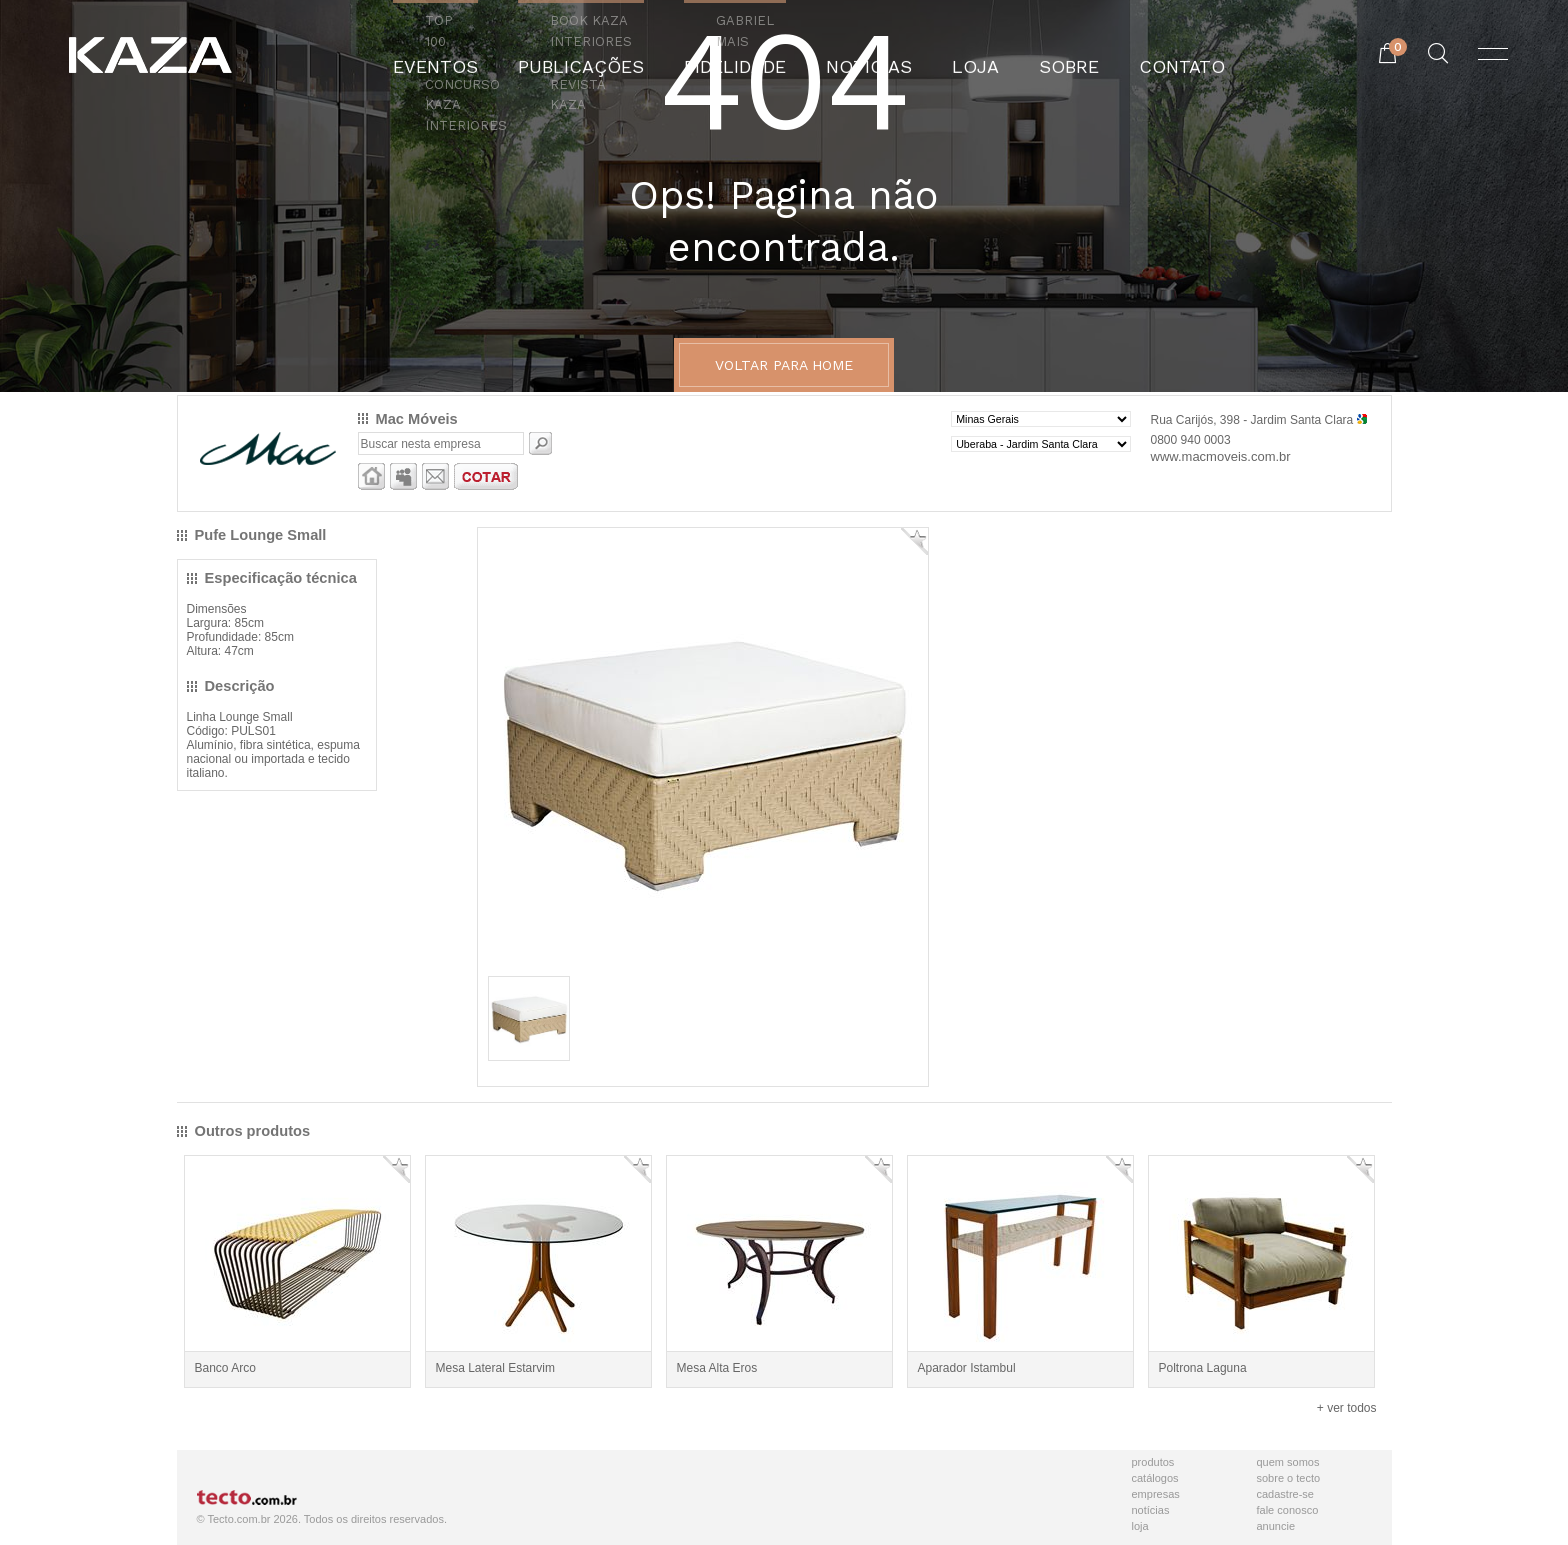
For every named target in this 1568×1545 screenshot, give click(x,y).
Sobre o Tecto (1289, 1478)
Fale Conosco (1288, 1510)
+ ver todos (1347, 1408)
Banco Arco (225, 1368)
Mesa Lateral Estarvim (495, 1368)
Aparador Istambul (967, 1368)
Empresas (1156, 1494)
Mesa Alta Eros (717, 1368)
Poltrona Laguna (1203, 1368)
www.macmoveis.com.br (1221, 456)
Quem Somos (1288, 1462)
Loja (1140, 1526)
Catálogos (1155, 1478)
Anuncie (1276, 1526)
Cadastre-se (1285, 1494)
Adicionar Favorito (914, 541)
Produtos (1153, 1462)
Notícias (1151, 1510)
